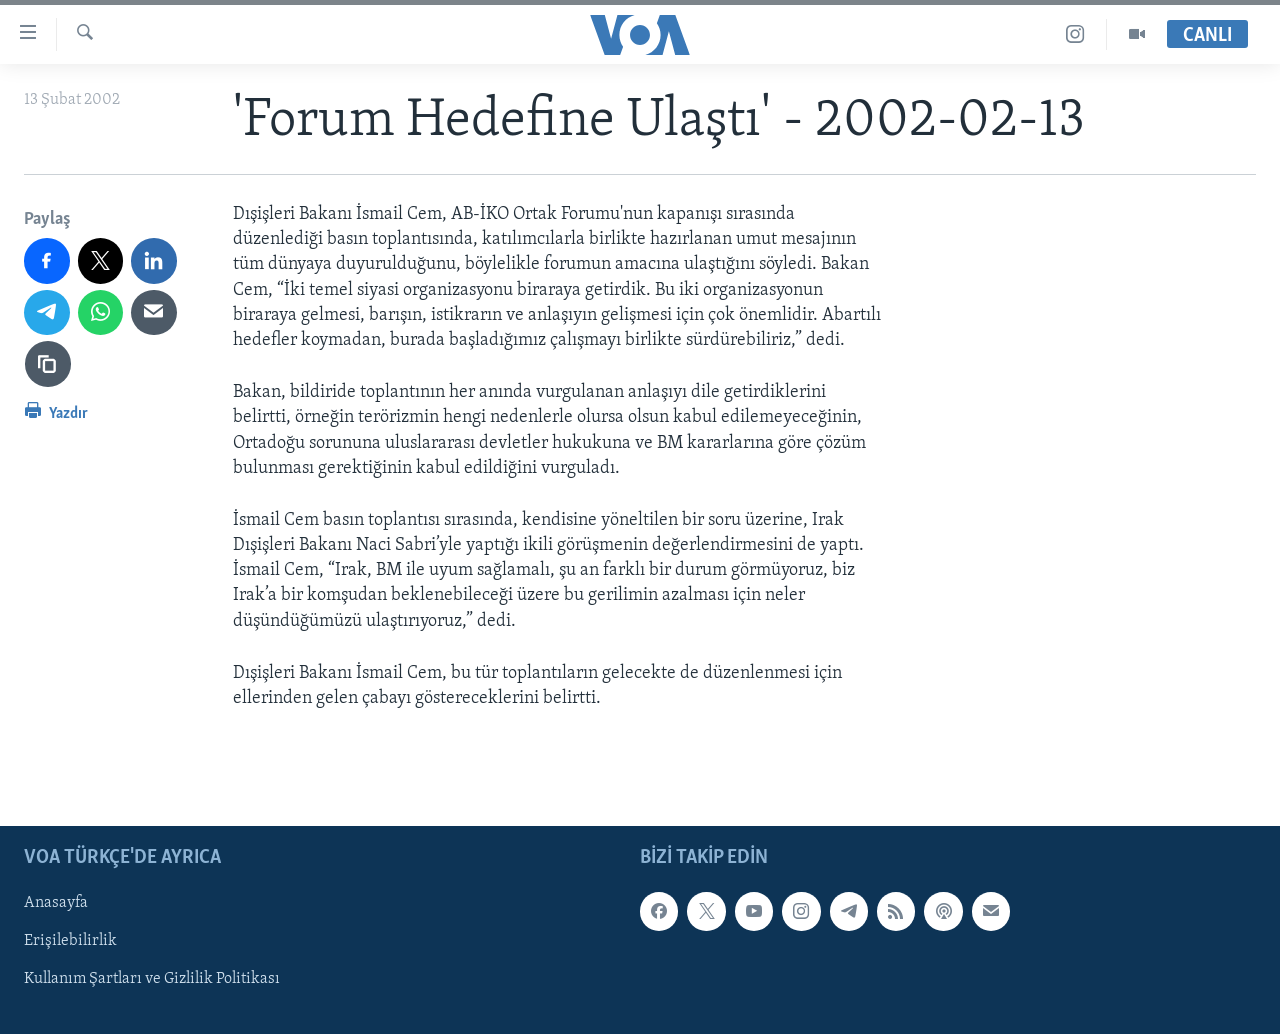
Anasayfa (56, 904)
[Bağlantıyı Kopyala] (48, 364)
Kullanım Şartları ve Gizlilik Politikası (152, 980)
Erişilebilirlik (70, 942)
